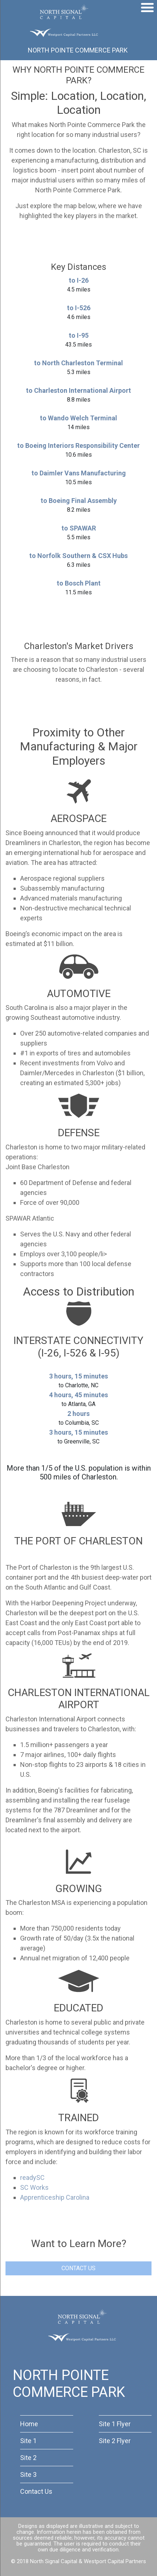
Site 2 (28, 2457)
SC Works (34, 2187)
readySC (32, 2177)
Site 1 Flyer (115, 2424)
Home (29, 2424)
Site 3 (28, 2474)
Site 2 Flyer (115, 2441)
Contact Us (36, 2491)
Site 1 (28, 2441)
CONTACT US (78, 2268)
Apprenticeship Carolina (54, 2197)
